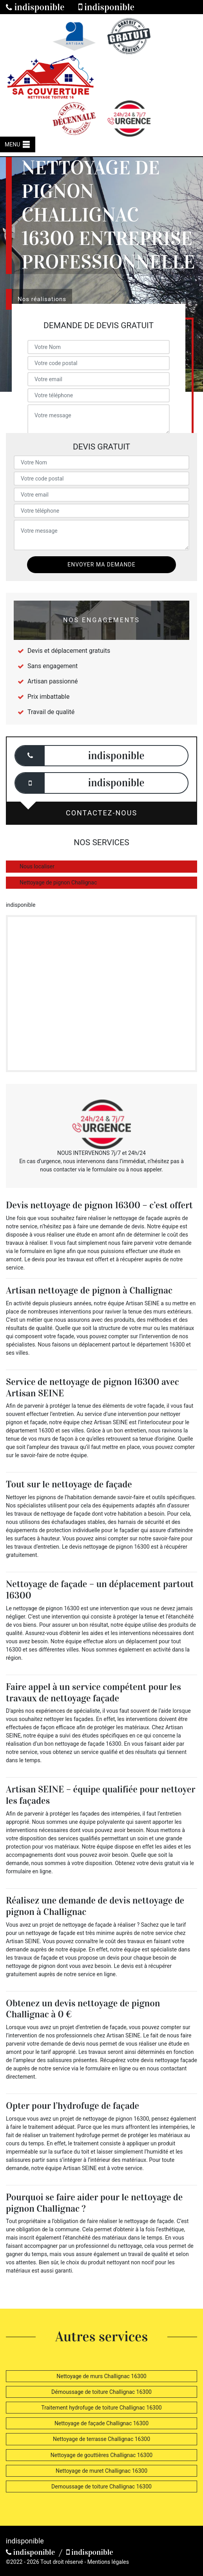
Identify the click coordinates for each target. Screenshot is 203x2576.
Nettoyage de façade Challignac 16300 (101, 2423)
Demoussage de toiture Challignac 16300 (101, 2486)
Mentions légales (108, 2562)
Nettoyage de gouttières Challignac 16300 (101, 2455)
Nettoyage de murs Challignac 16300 (101, 2376)
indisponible (35, 7)
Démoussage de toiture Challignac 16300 (101, 2392)
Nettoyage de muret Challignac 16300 (101, 2471)
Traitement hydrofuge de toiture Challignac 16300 (101, 2407)
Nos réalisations (42, 299)
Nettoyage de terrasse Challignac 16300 (101, 2439)
